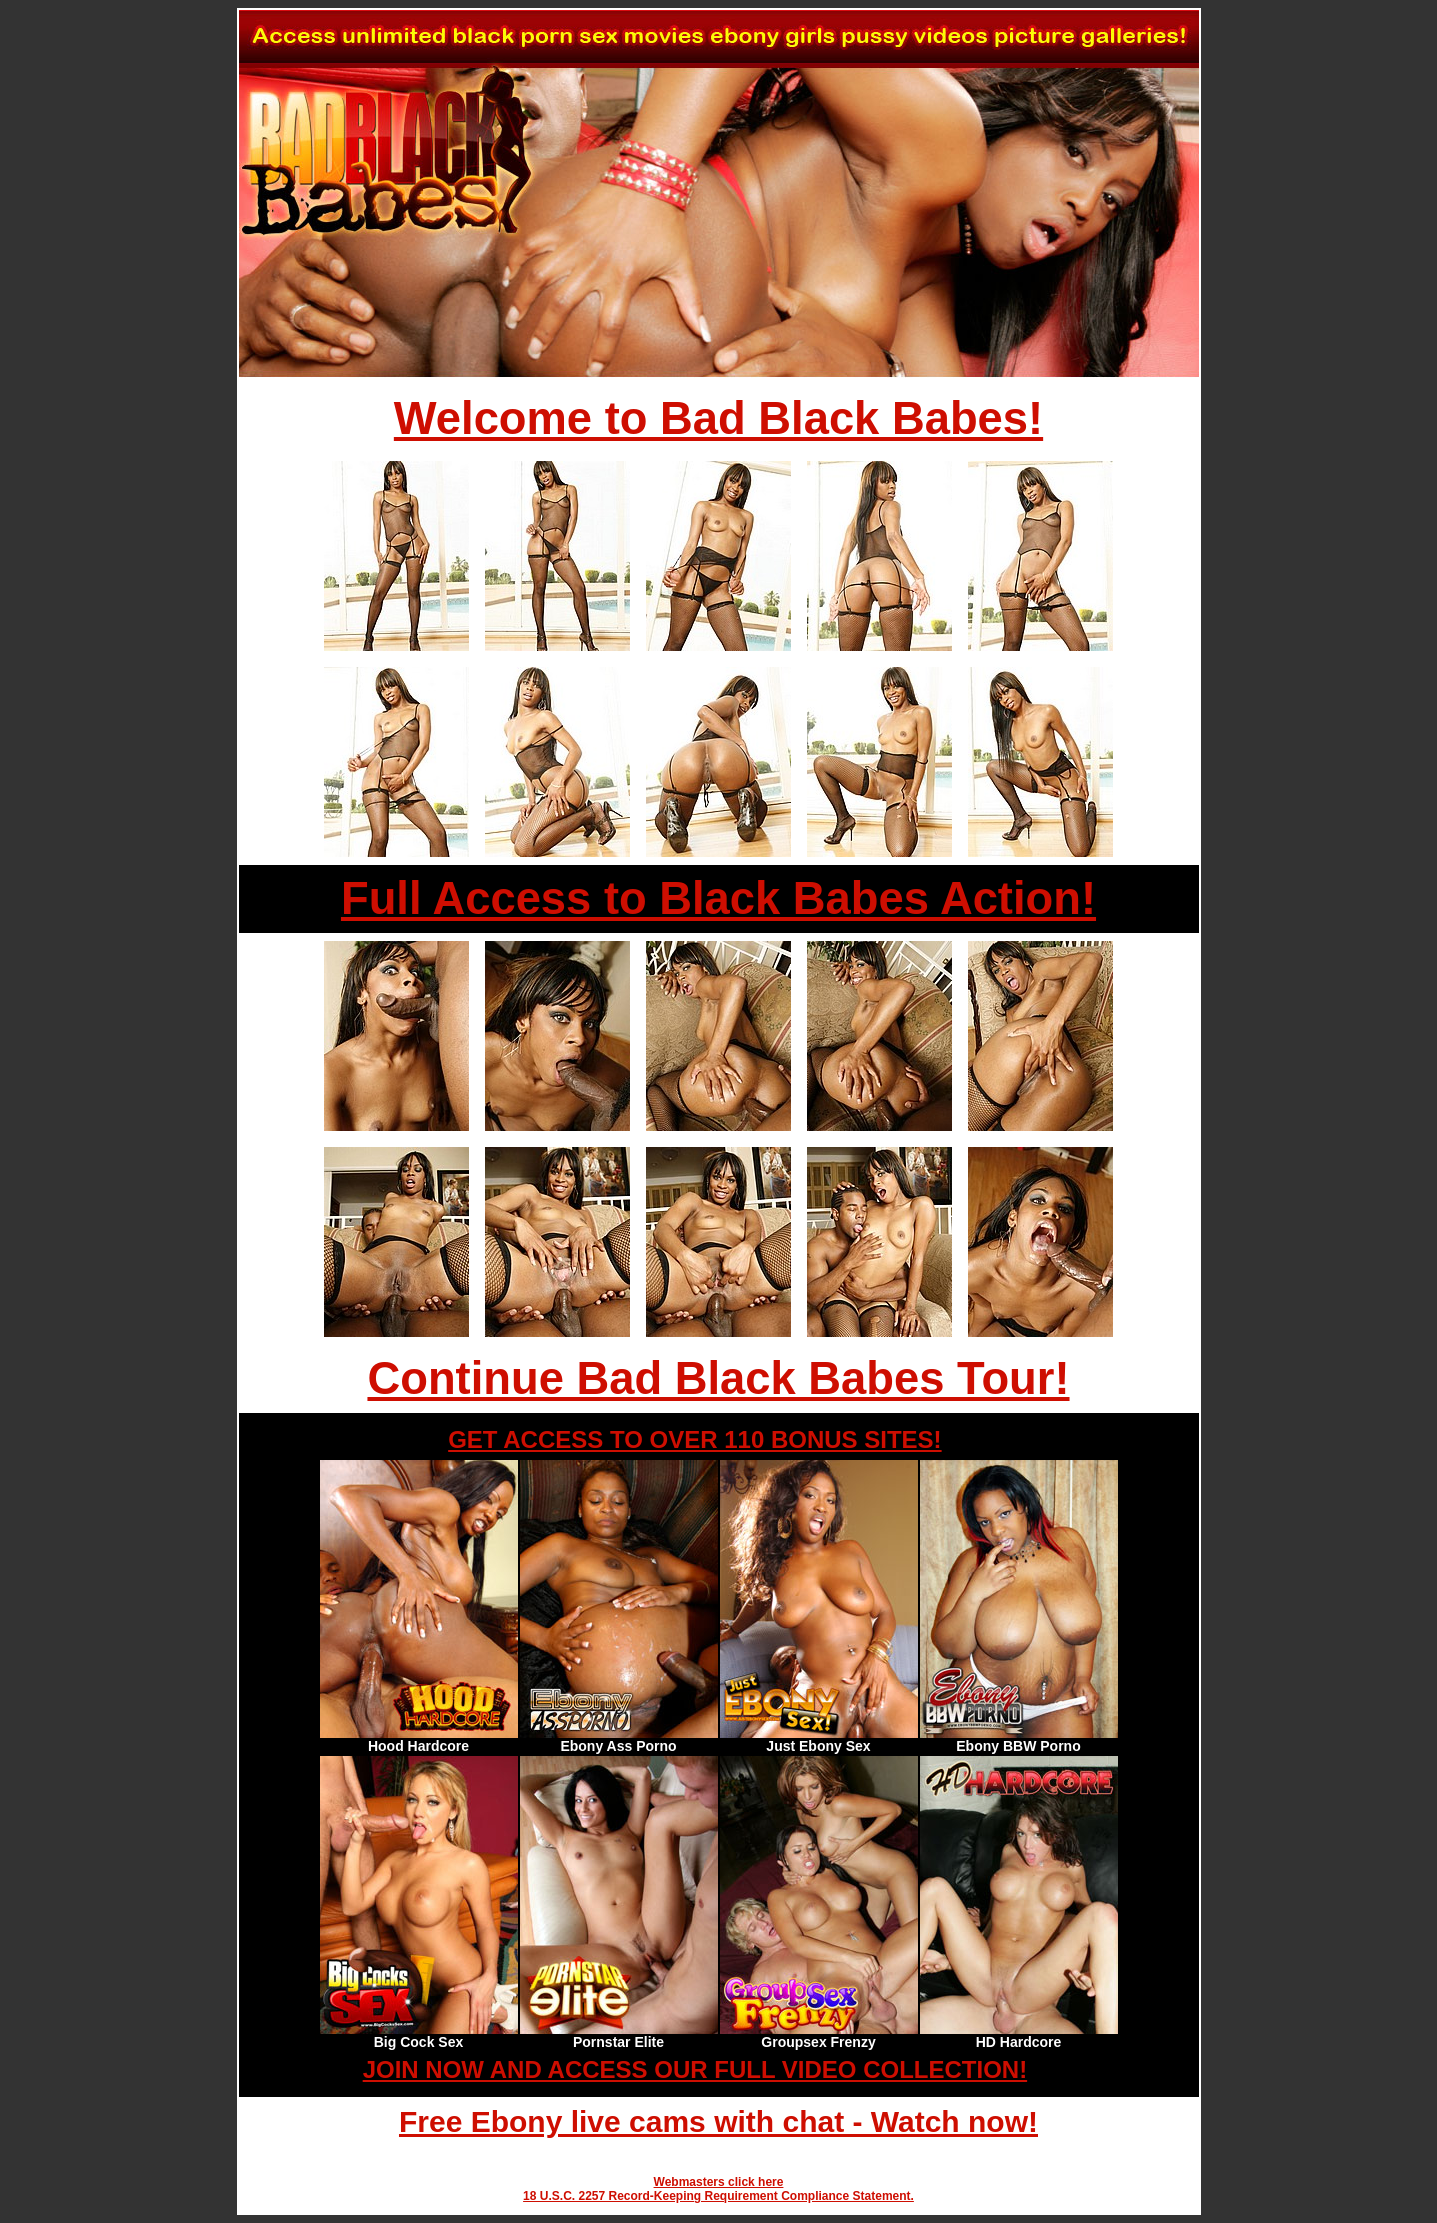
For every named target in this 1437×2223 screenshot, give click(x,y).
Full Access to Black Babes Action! (718, 898)
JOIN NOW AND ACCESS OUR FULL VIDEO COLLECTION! (695, 2069)
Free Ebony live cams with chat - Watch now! (718, 2121)
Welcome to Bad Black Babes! (718, 418)
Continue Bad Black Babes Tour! (718, 1378)
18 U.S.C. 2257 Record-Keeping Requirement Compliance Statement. (718, 2196)
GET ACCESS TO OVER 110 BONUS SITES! (694, 1439)
